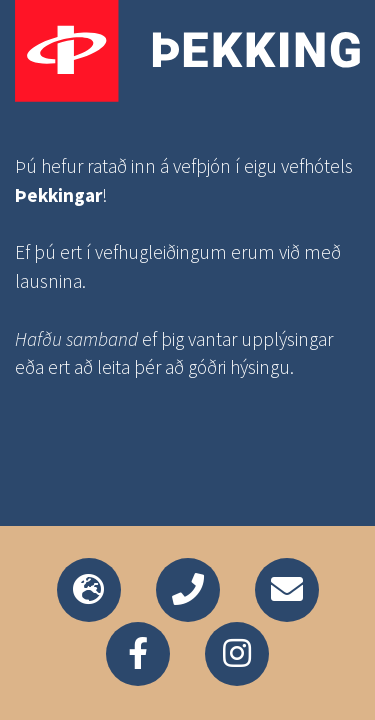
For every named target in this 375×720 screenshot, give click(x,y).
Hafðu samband (76, 339)
